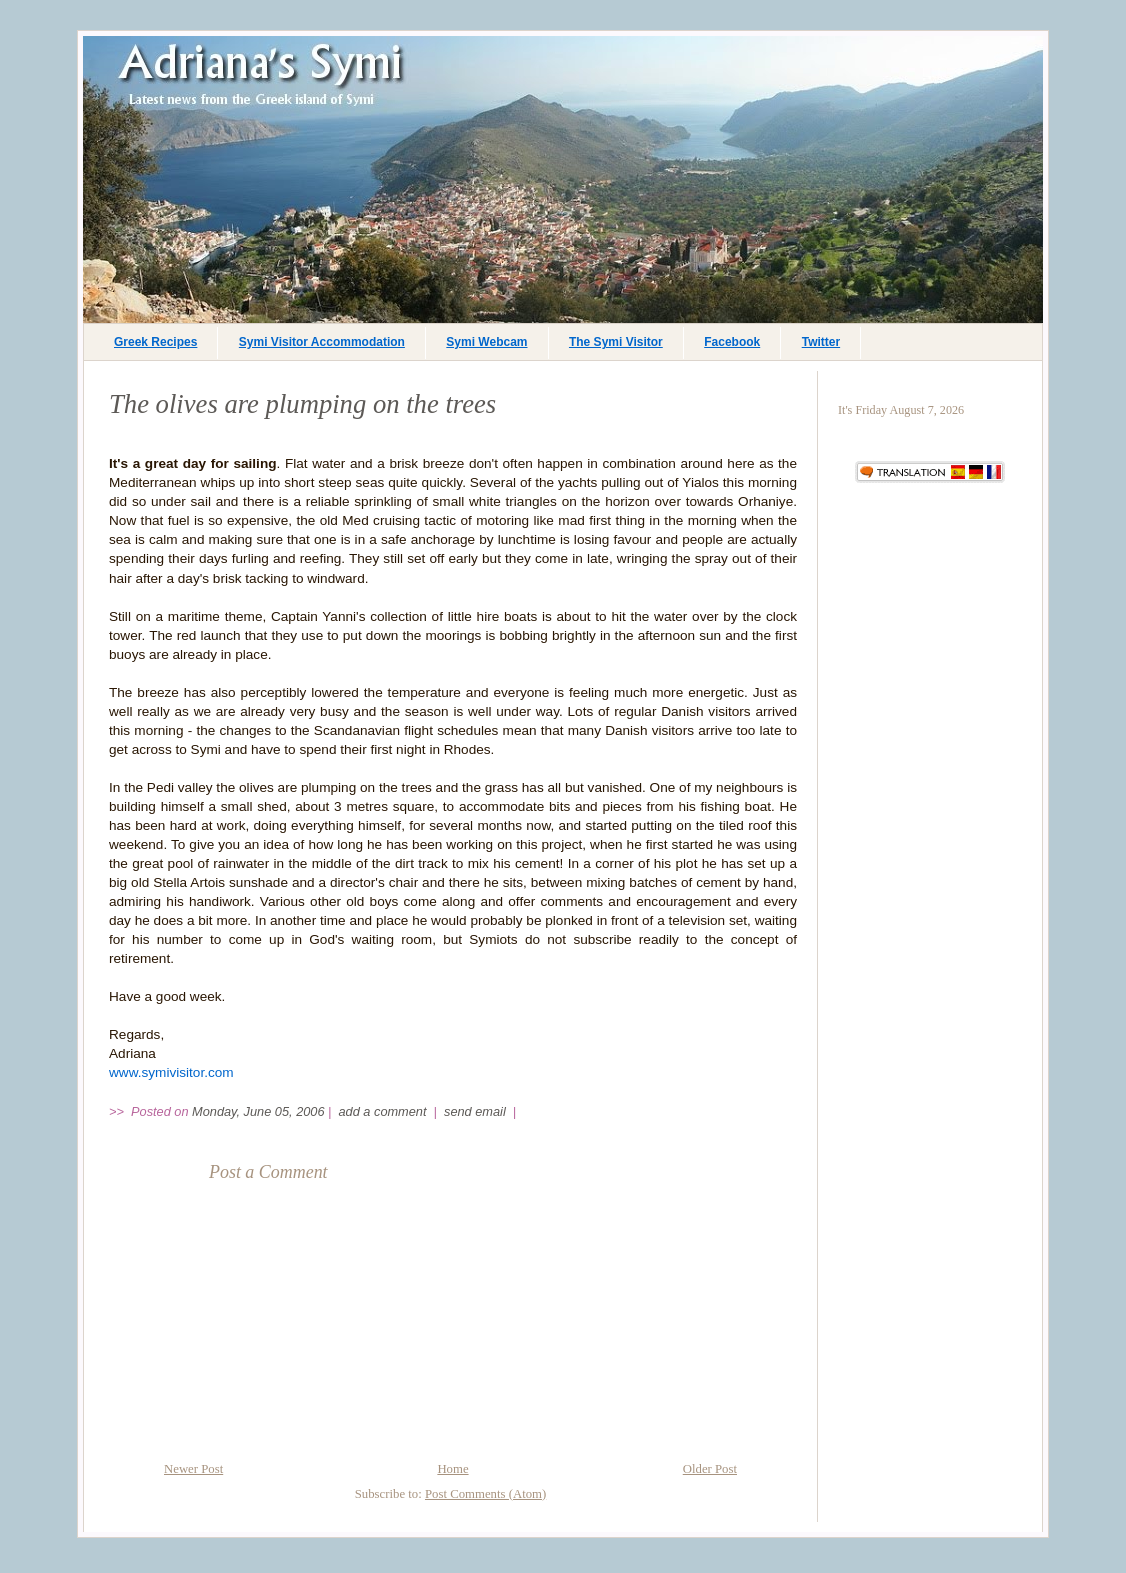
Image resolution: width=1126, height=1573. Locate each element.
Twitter (821, 342)
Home (452, 1469)
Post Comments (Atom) (485, 1494)
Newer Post (193, 1469)
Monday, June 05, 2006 (258, 1111)
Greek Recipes (155, 342)
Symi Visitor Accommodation (322, 342)
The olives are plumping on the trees (302, 404)
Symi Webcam (486, 342)
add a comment (385, 1111)
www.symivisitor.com (171, 1072)
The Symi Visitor (616, 342)
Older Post (710, 1469)
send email (475, 1111)
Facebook (732, 342)
